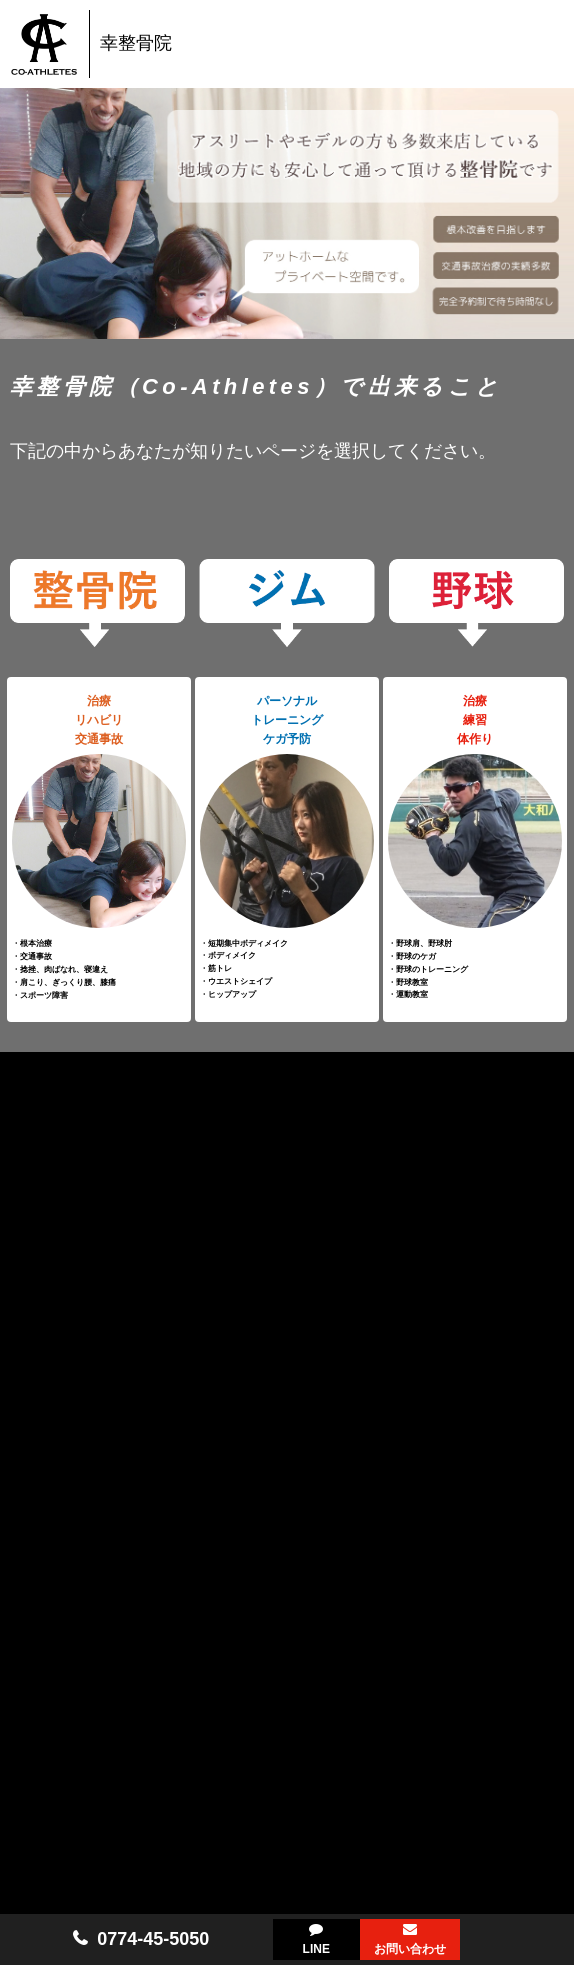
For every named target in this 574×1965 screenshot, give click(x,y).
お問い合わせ (410, 1949)
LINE (316, 1949)
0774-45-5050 (153, 1939)
